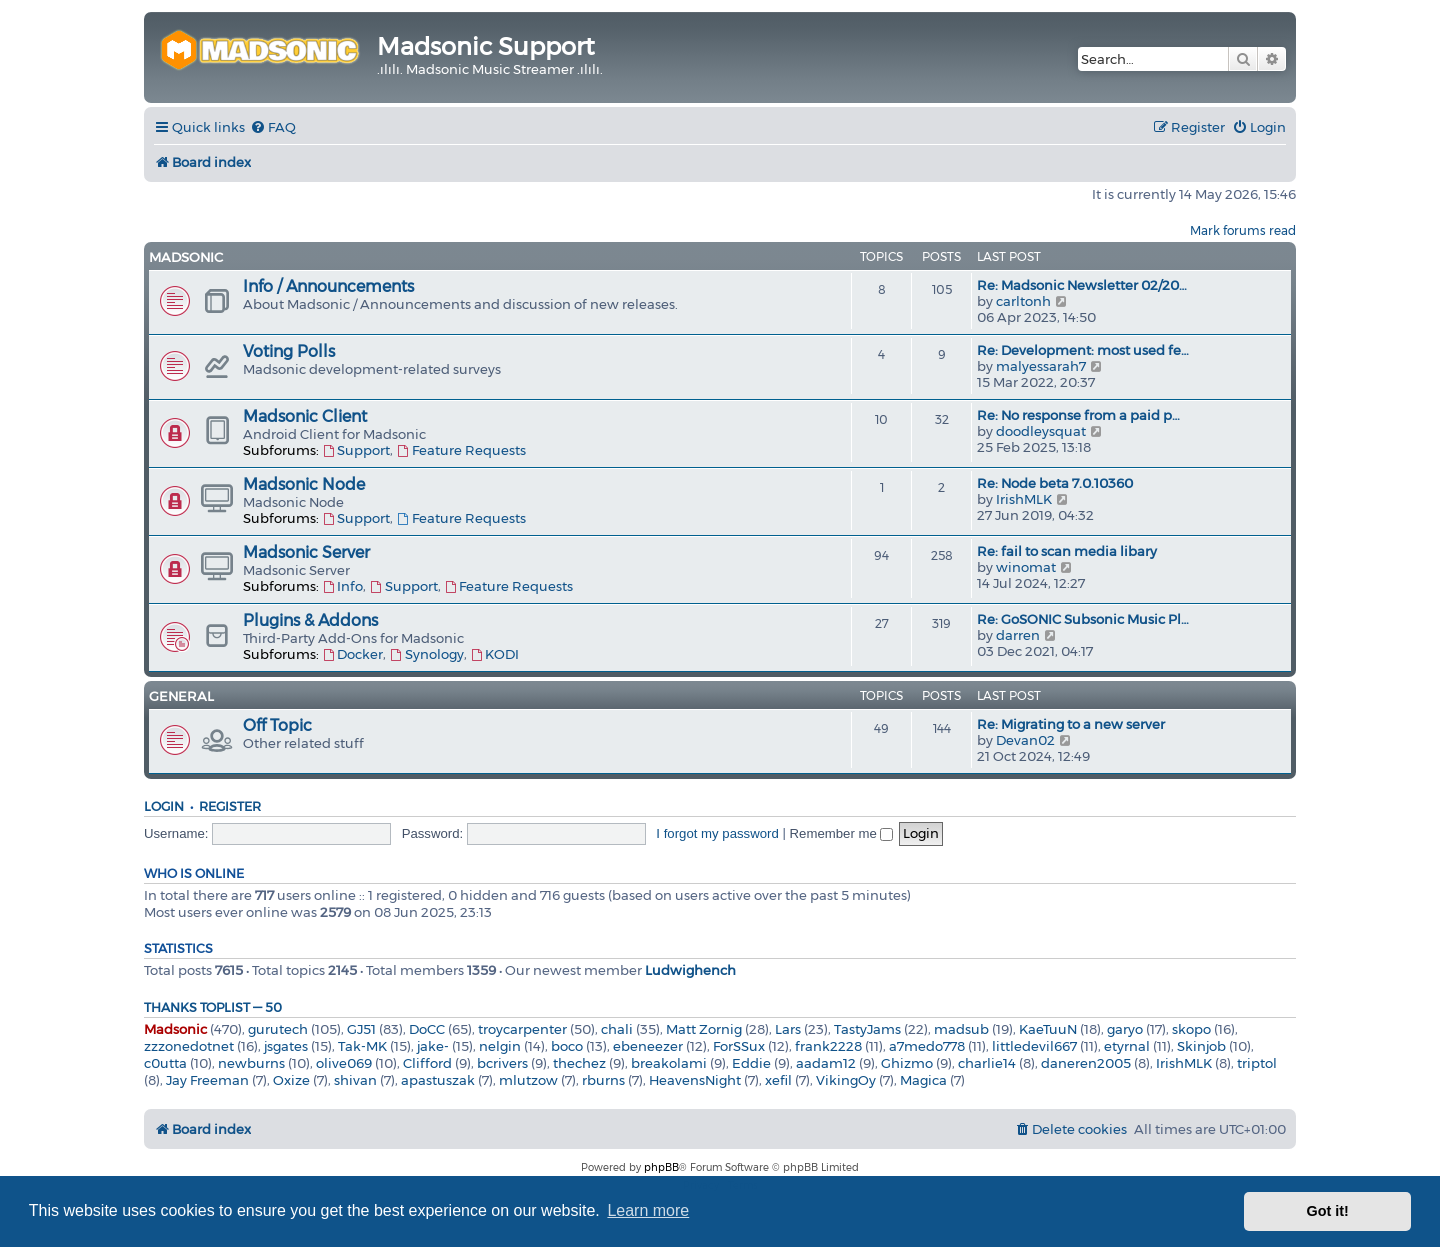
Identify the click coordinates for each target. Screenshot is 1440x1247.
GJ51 (361, 1029)
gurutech (278, 1029)
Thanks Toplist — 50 (213, 1007)
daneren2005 (1086, 1063)
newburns (251, 1063)
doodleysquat (1041, 431)
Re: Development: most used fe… (1083, 350)
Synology (426, 654)
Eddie (751, 1063)
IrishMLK (1024, 499)
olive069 (344, 1063)
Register (230, 806)
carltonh (1023, 301)
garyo (1125, 1029)
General (181, 696)
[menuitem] (273, 127)
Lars (788, 1029)
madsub (961, 1029)
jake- (433, 1046)
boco (567, 1046)
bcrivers (502, 1063)
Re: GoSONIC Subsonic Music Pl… (1083, 619)
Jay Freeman (207, 1080)
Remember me (842, 833)
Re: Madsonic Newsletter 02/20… (1082, 285)
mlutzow (528, 1080)
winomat (1026, 567)
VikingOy (846, 1080)
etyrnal (1127, 1046)
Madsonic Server (306, 552)
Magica (923, 1080)
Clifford (427, 1063)
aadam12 (826, 1063)
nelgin (500, 1046)
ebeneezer (648, 1046)
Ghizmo (907, 1063)
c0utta (165, 1063)
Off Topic (277, 725)
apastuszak (438, 1080)
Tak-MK (362, 1046)
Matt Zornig (704, 1029)
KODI (494, 654)
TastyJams (867, 1029)
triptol (1257, 1063)
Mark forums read (1243, 230)
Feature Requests (460, 450)
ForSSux (739, 1046)
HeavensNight (695, 1080)
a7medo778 (927, 1046)
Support (356, 450)
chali (617, 1029)
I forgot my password (717, 833)
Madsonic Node (304, 484)
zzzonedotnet (189, 1046)
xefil (778, 1080)
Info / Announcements (328, 286)
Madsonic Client (305, 416)
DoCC (427, 1029)
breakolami (669, 1063)
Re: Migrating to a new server (1071, 724)
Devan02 (1025, 740)
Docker (352, 654)
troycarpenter (522, 1029)
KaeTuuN (1048, 1029)
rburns (603, 1080)
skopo (1191, 1029)
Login (164, 806)
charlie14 (987, 1063)
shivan (355, 1080)
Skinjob (1201, 1046)
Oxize (291, 1080)
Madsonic (186, 257)
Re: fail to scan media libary (1067, 551)
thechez (579, 1063)
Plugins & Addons (310, 620)
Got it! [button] (1328, 1211)
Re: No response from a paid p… (1078, 415)
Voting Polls (289, 351)
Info (342, 586)
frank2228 (828, 1046)
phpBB (661, 1167)
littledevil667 (1034, 1046)
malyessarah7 (1041, 366)
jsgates (286, 1046)
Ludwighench (690, 970)
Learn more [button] (648, 1210)
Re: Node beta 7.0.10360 (1055, 483)
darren (1018, 635)
